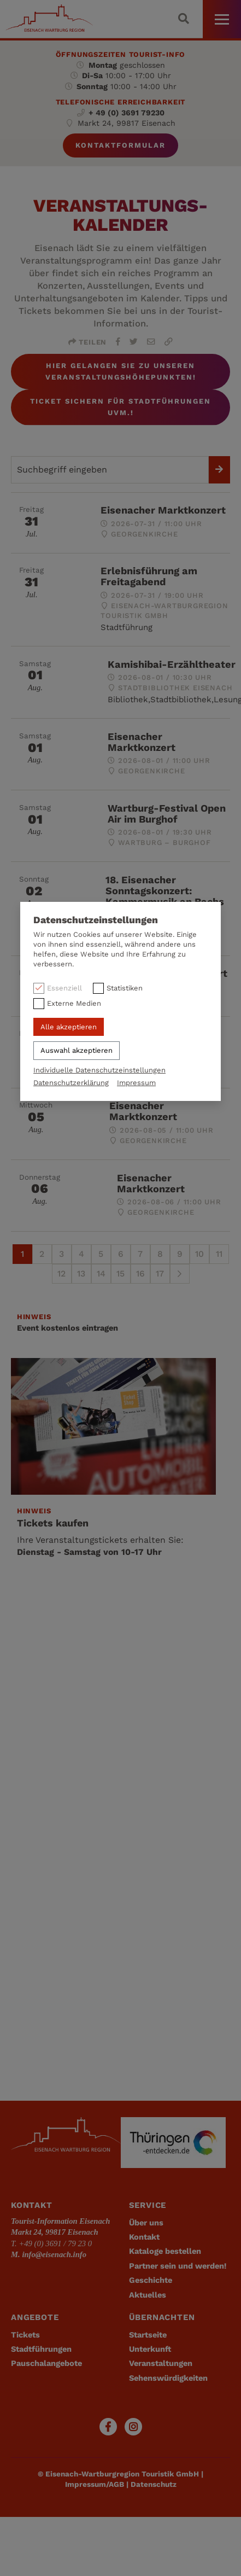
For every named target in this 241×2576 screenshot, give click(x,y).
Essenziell (64, 988)
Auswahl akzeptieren (76, 1050)
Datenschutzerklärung (71, 1083)
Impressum (136, 1083)
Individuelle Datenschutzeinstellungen (99, 1070)
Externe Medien (74, 1003)
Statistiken (125, 988)
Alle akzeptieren (68, 1027)
